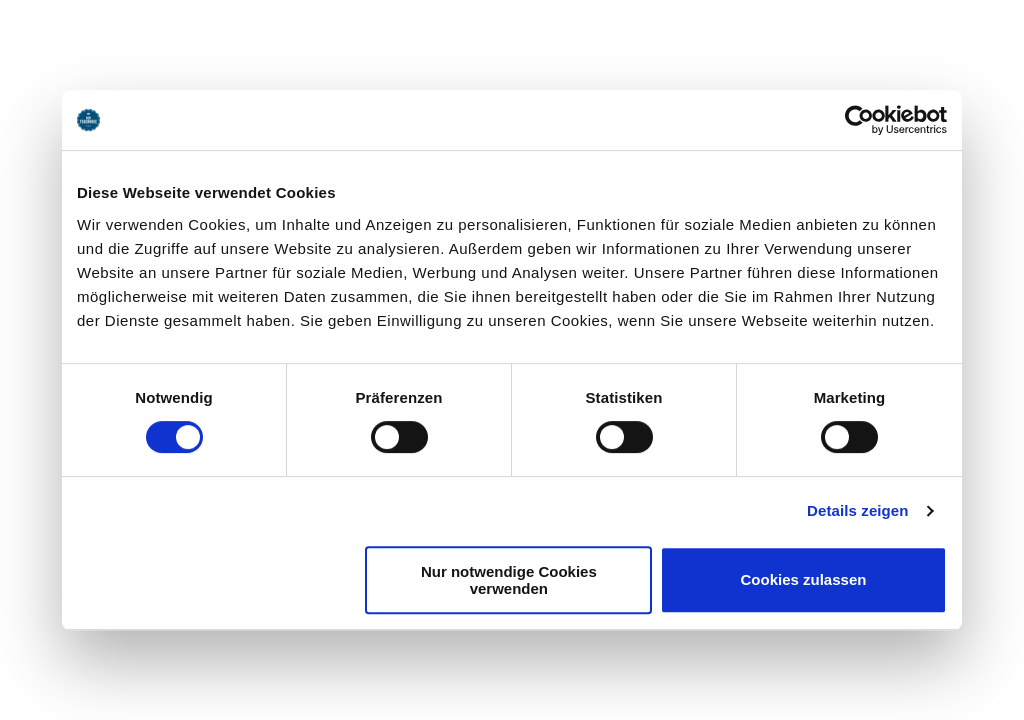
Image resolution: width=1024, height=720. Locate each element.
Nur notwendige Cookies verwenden (509, 580)
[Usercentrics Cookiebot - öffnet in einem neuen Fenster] (859, 120)
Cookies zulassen (804, 579)
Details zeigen (857, 510)
